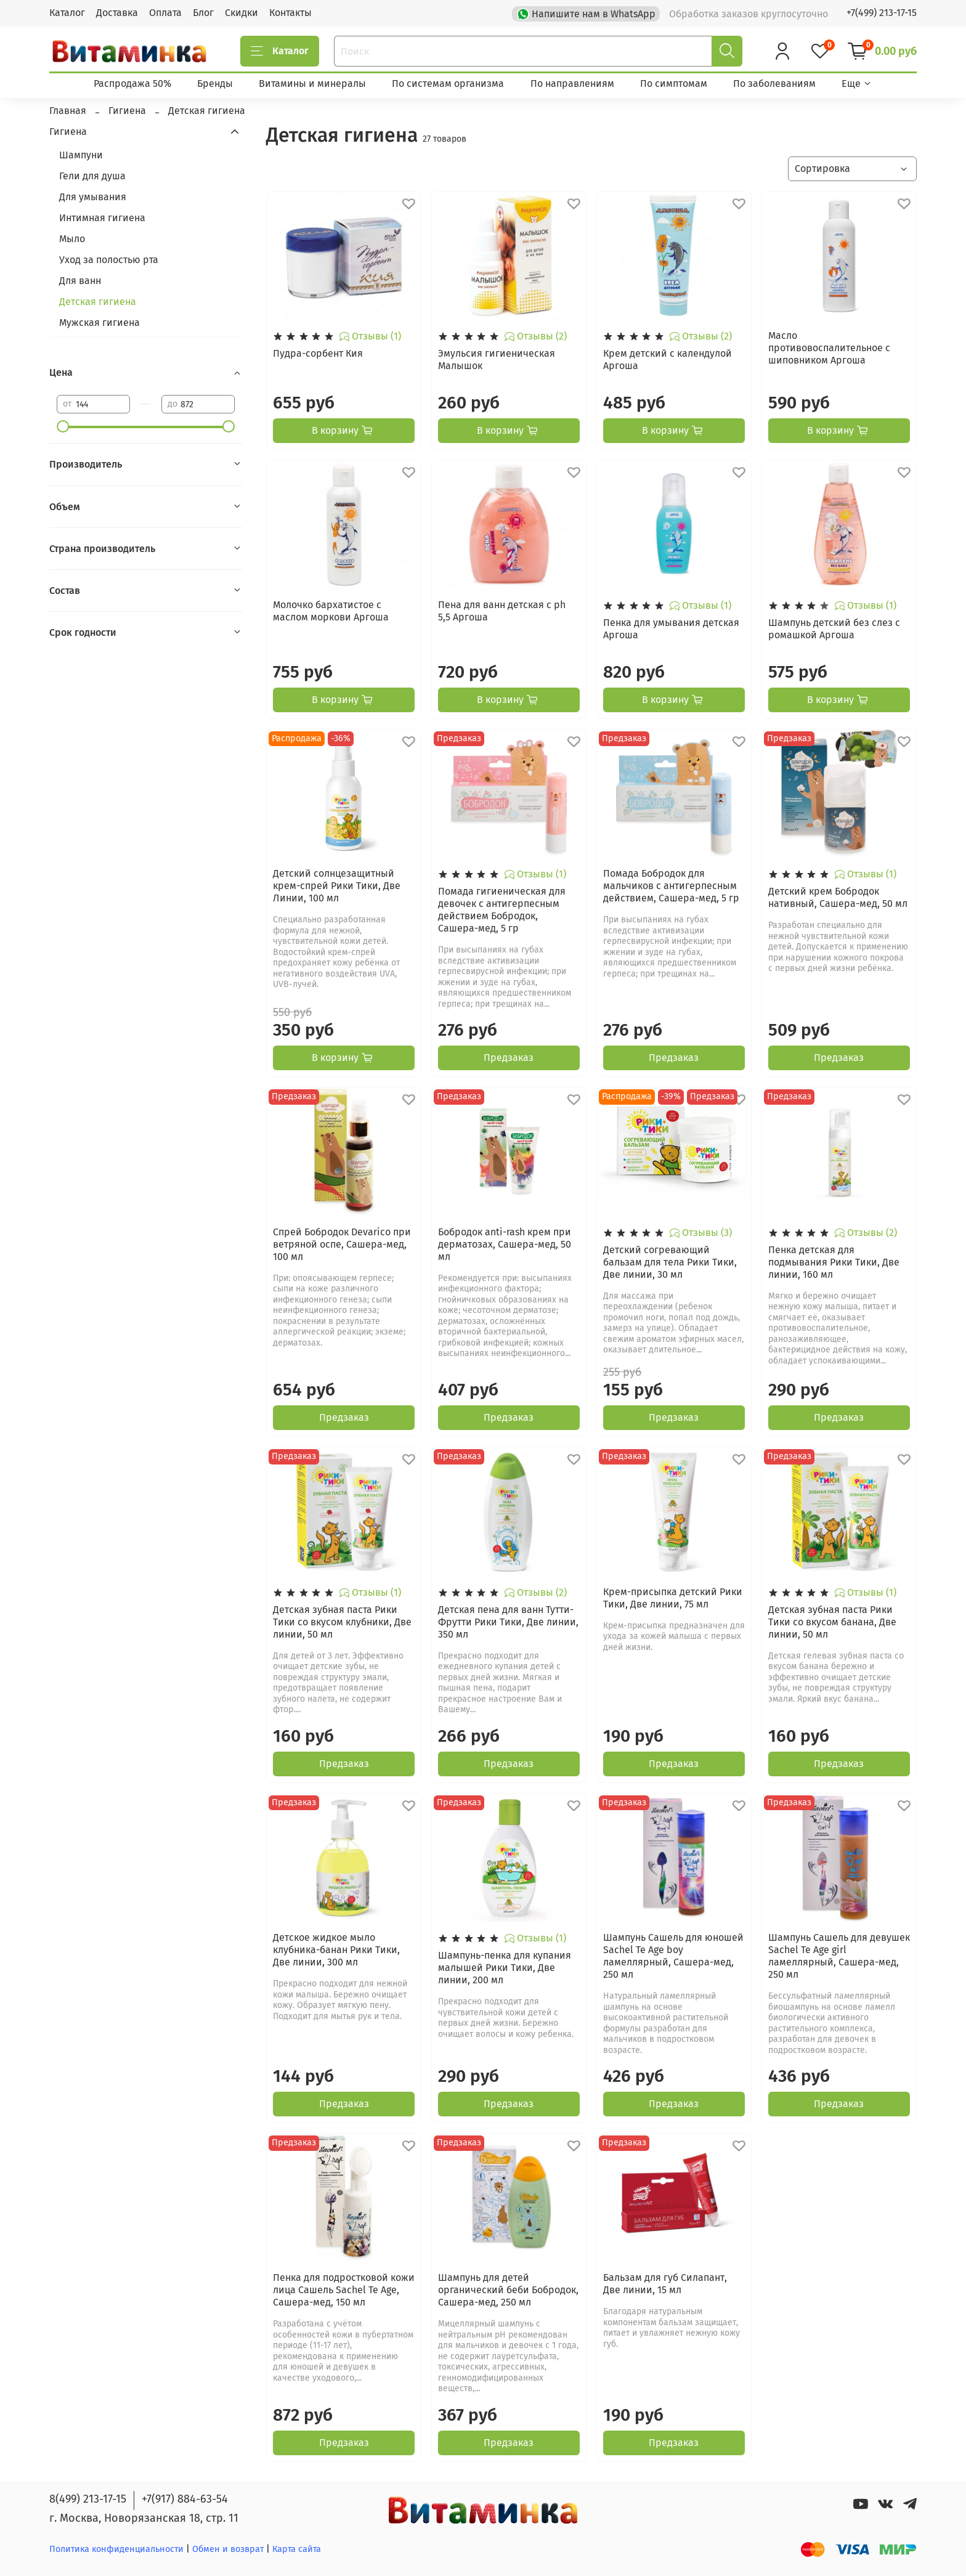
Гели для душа (92, 176)
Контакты (290, 12)
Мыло (72, 239)
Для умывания (92, 197)
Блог (203, 12)
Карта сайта (296, 2549)
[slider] (63, 426)
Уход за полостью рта (108, 260)
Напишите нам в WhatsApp (587, 13)
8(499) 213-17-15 (87, 2499)
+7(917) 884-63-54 (185, 2499)
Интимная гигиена (102, 218)
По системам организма (448, 83)
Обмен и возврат (229, 2549)
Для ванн (80, 280)
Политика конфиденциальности (116, 2549)
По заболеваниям (774, 83)
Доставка (117, 12)
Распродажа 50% (132, 83)
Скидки (241, 12)
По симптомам (673, 83)
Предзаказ (509, 1057)
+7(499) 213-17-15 (881, 12)
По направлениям (572, 83)
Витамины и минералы (312, 83)
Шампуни (81, 155)
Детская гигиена (97, 301)
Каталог (67, 12)
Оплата (165, 12)
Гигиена (68, 131)
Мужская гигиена (99, 322)
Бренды (215, 83)
